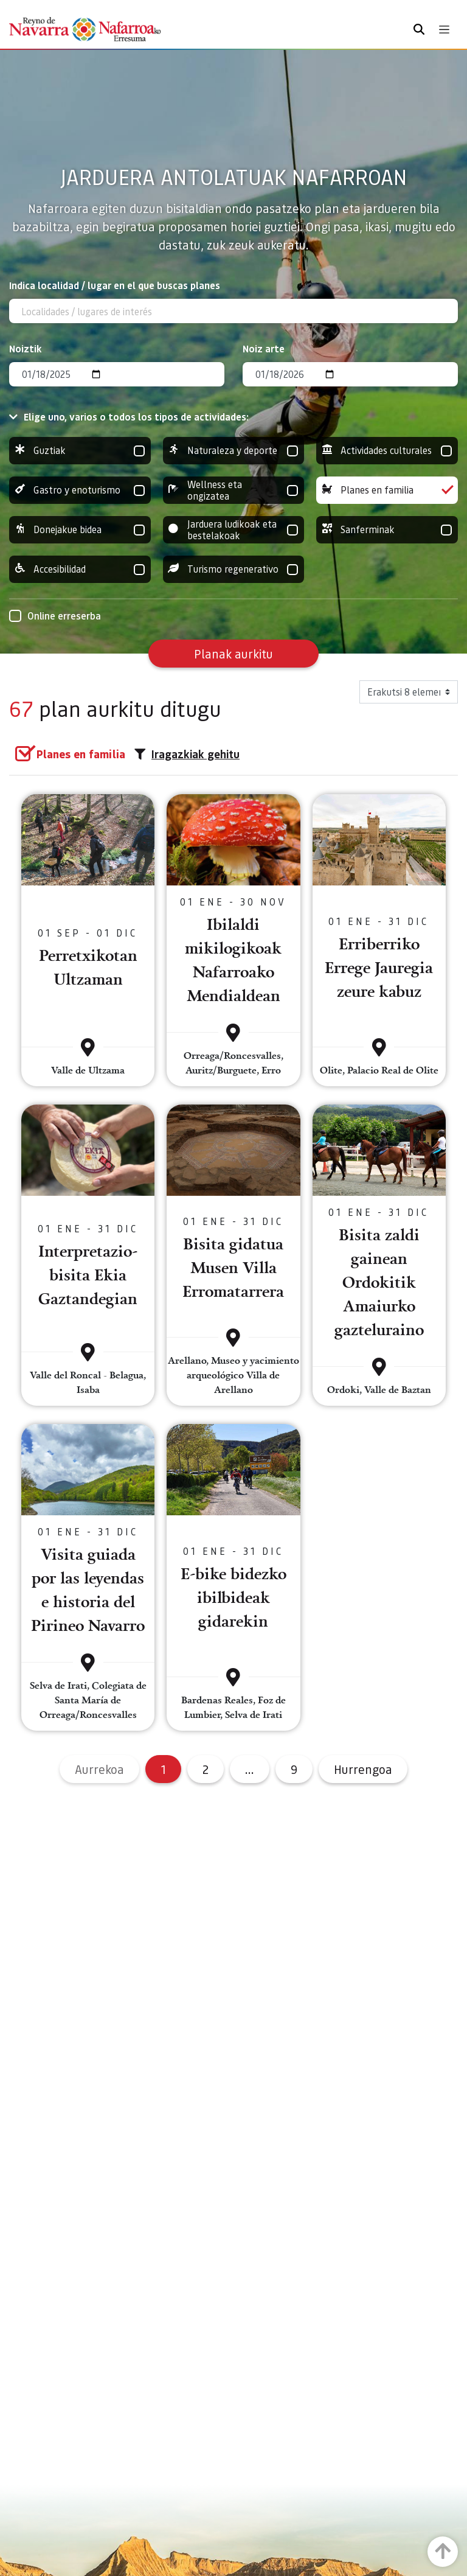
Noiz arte (264, 348)
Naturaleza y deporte (234, 450)
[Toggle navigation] (444, 29)
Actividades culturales (387, 450)
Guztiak (80, 450)
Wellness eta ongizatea (234, 490)
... (249, 1769)
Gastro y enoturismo (80, 490)
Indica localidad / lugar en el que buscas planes (114, 285)
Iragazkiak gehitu (187, 754)
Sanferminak (387, 529)
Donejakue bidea (80, 529)
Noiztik (25, 348)
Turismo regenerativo (234, 569)
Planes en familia (387, 490)
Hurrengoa (363, 1769)
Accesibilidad (80, 569)
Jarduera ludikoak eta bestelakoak (234, 529)
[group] (80, 450)
